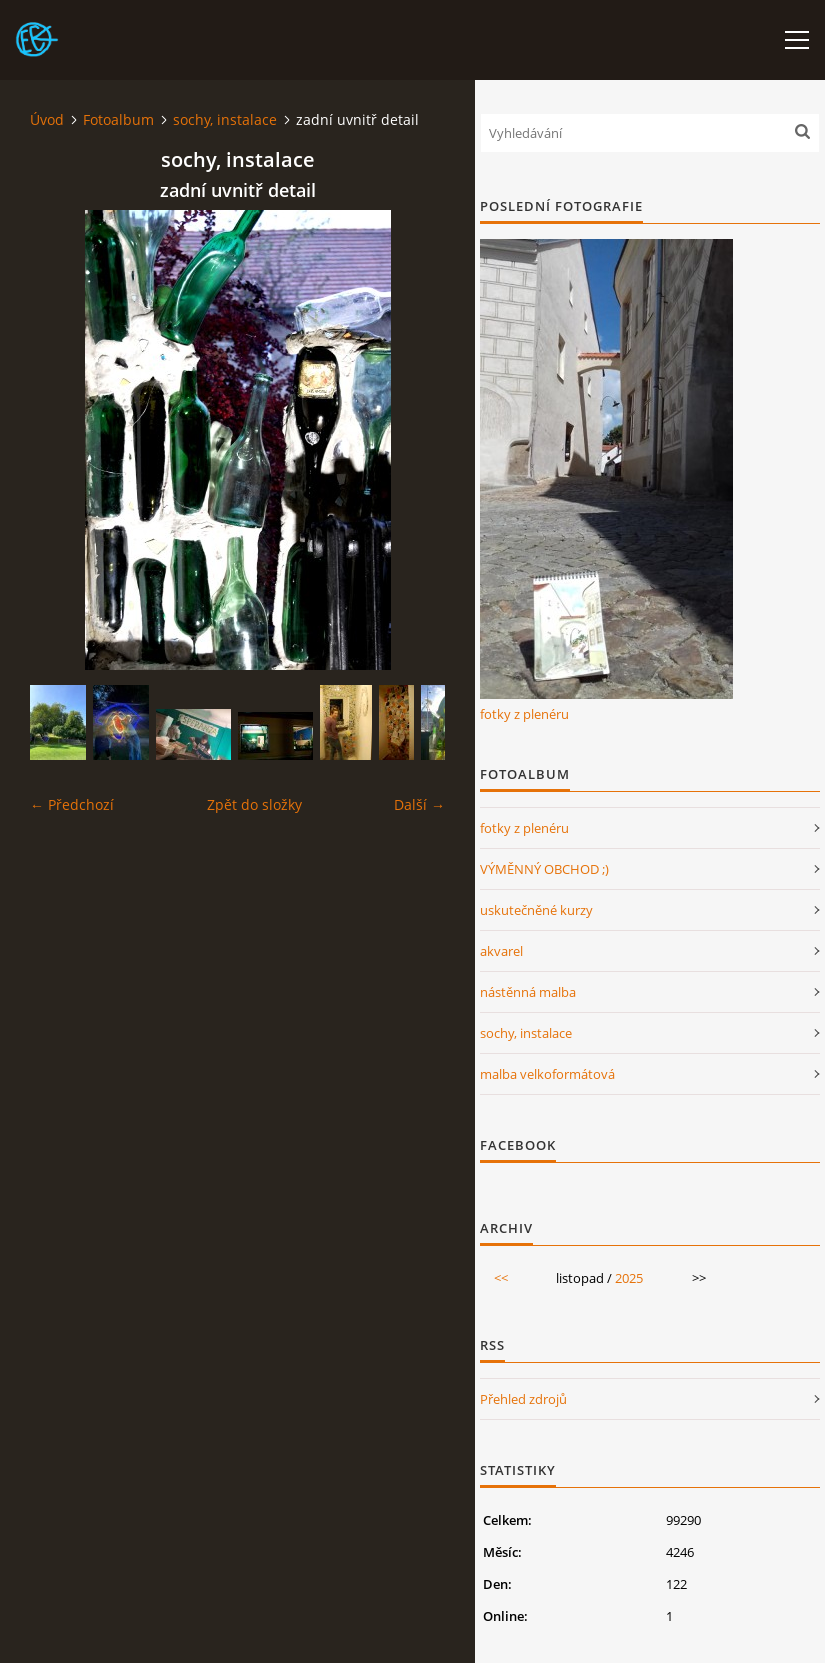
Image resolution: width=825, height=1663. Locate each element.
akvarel (501, 951)
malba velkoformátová (547, 1074)
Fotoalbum (118, 119)
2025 (629, 1278)
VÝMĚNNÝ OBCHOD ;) (544, 869)
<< (501, 1278)
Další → (419, 804)
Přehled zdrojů (523, 1399)
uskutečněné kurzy (536, 910)
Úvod (47, 119)
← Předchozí (72, 804)
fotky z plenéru (524, 714)
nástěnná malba (528, 992)
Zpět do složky (254, 804)
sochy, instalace (225, 119)
